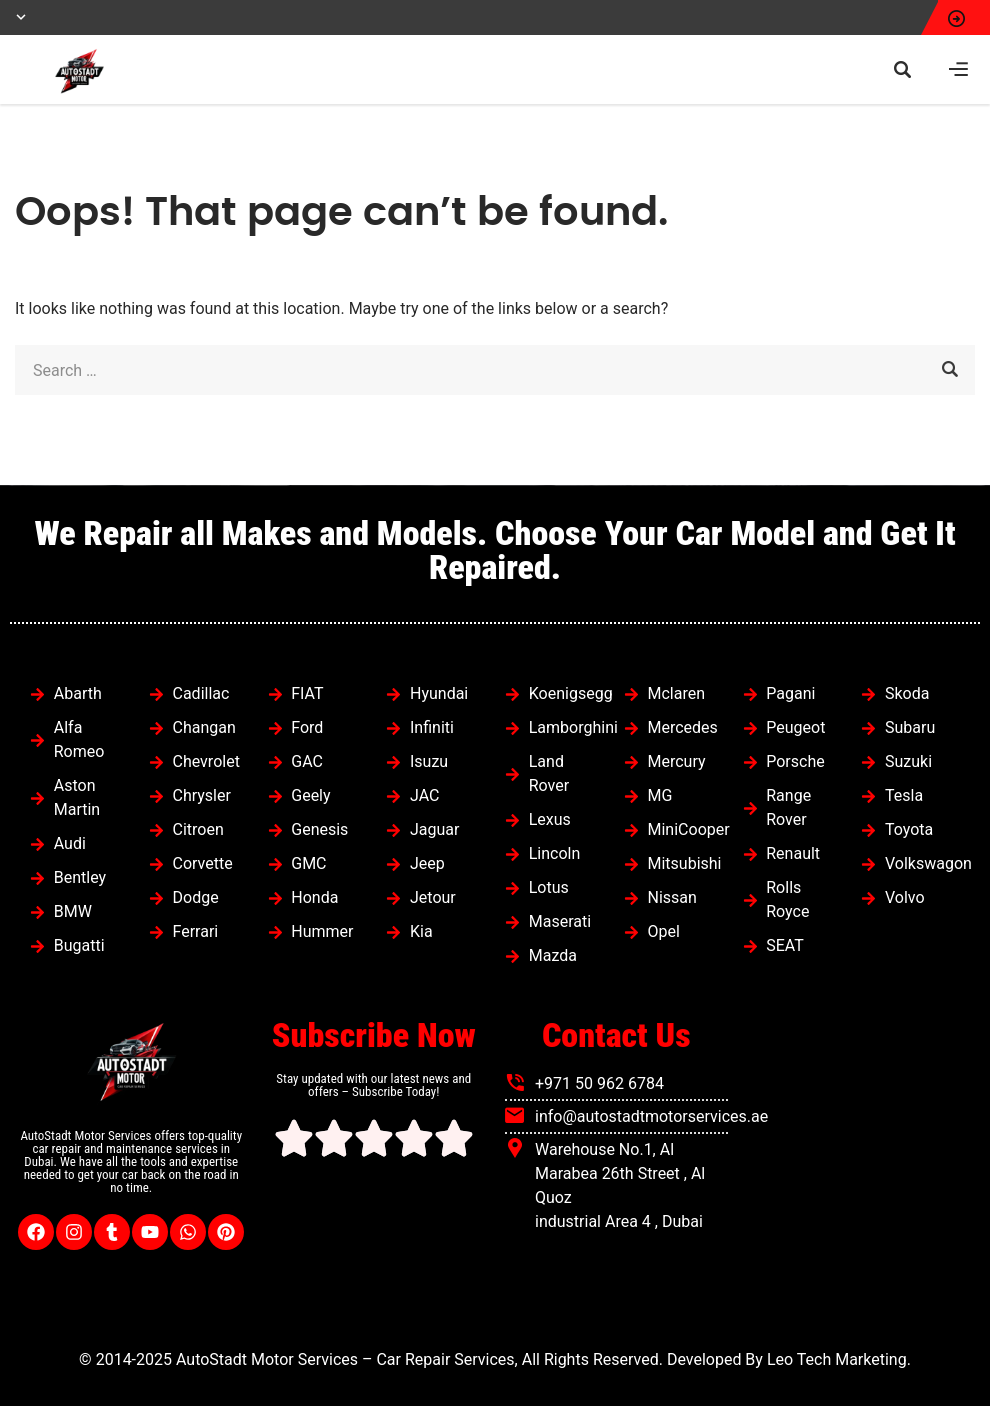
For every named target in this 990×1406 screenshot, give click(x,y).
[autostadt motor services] (859, 1168)
